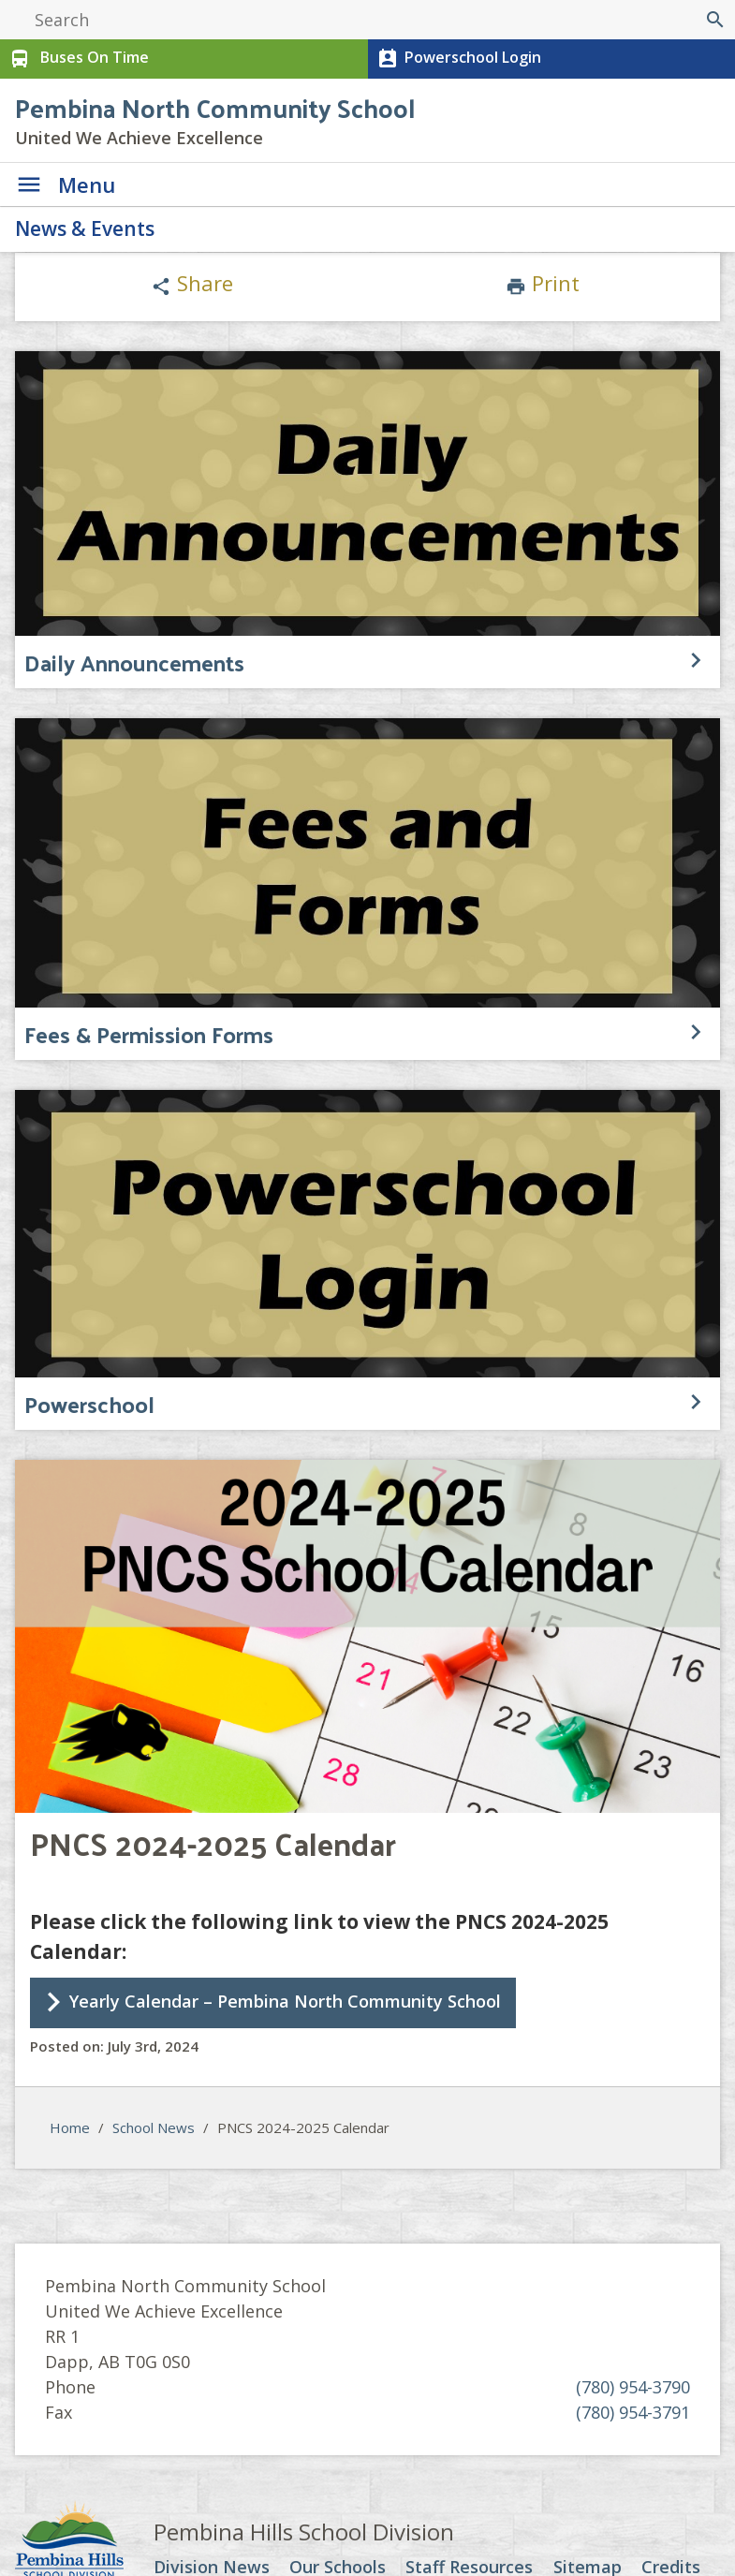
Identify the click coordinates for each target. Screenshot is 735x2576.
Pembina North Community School (215, 107)
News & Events (84, 228)
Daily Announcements (134, 662)
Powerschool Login (457, 59)
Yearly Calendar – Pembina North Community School (285, 2001)
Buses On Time (77, 59)
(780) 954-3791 (633, 2412)
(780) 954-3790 (633, 2387)
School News (153, 2127)
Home (70, 2127)
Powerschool (89, 1403)
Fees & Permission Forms (148, 1033)
